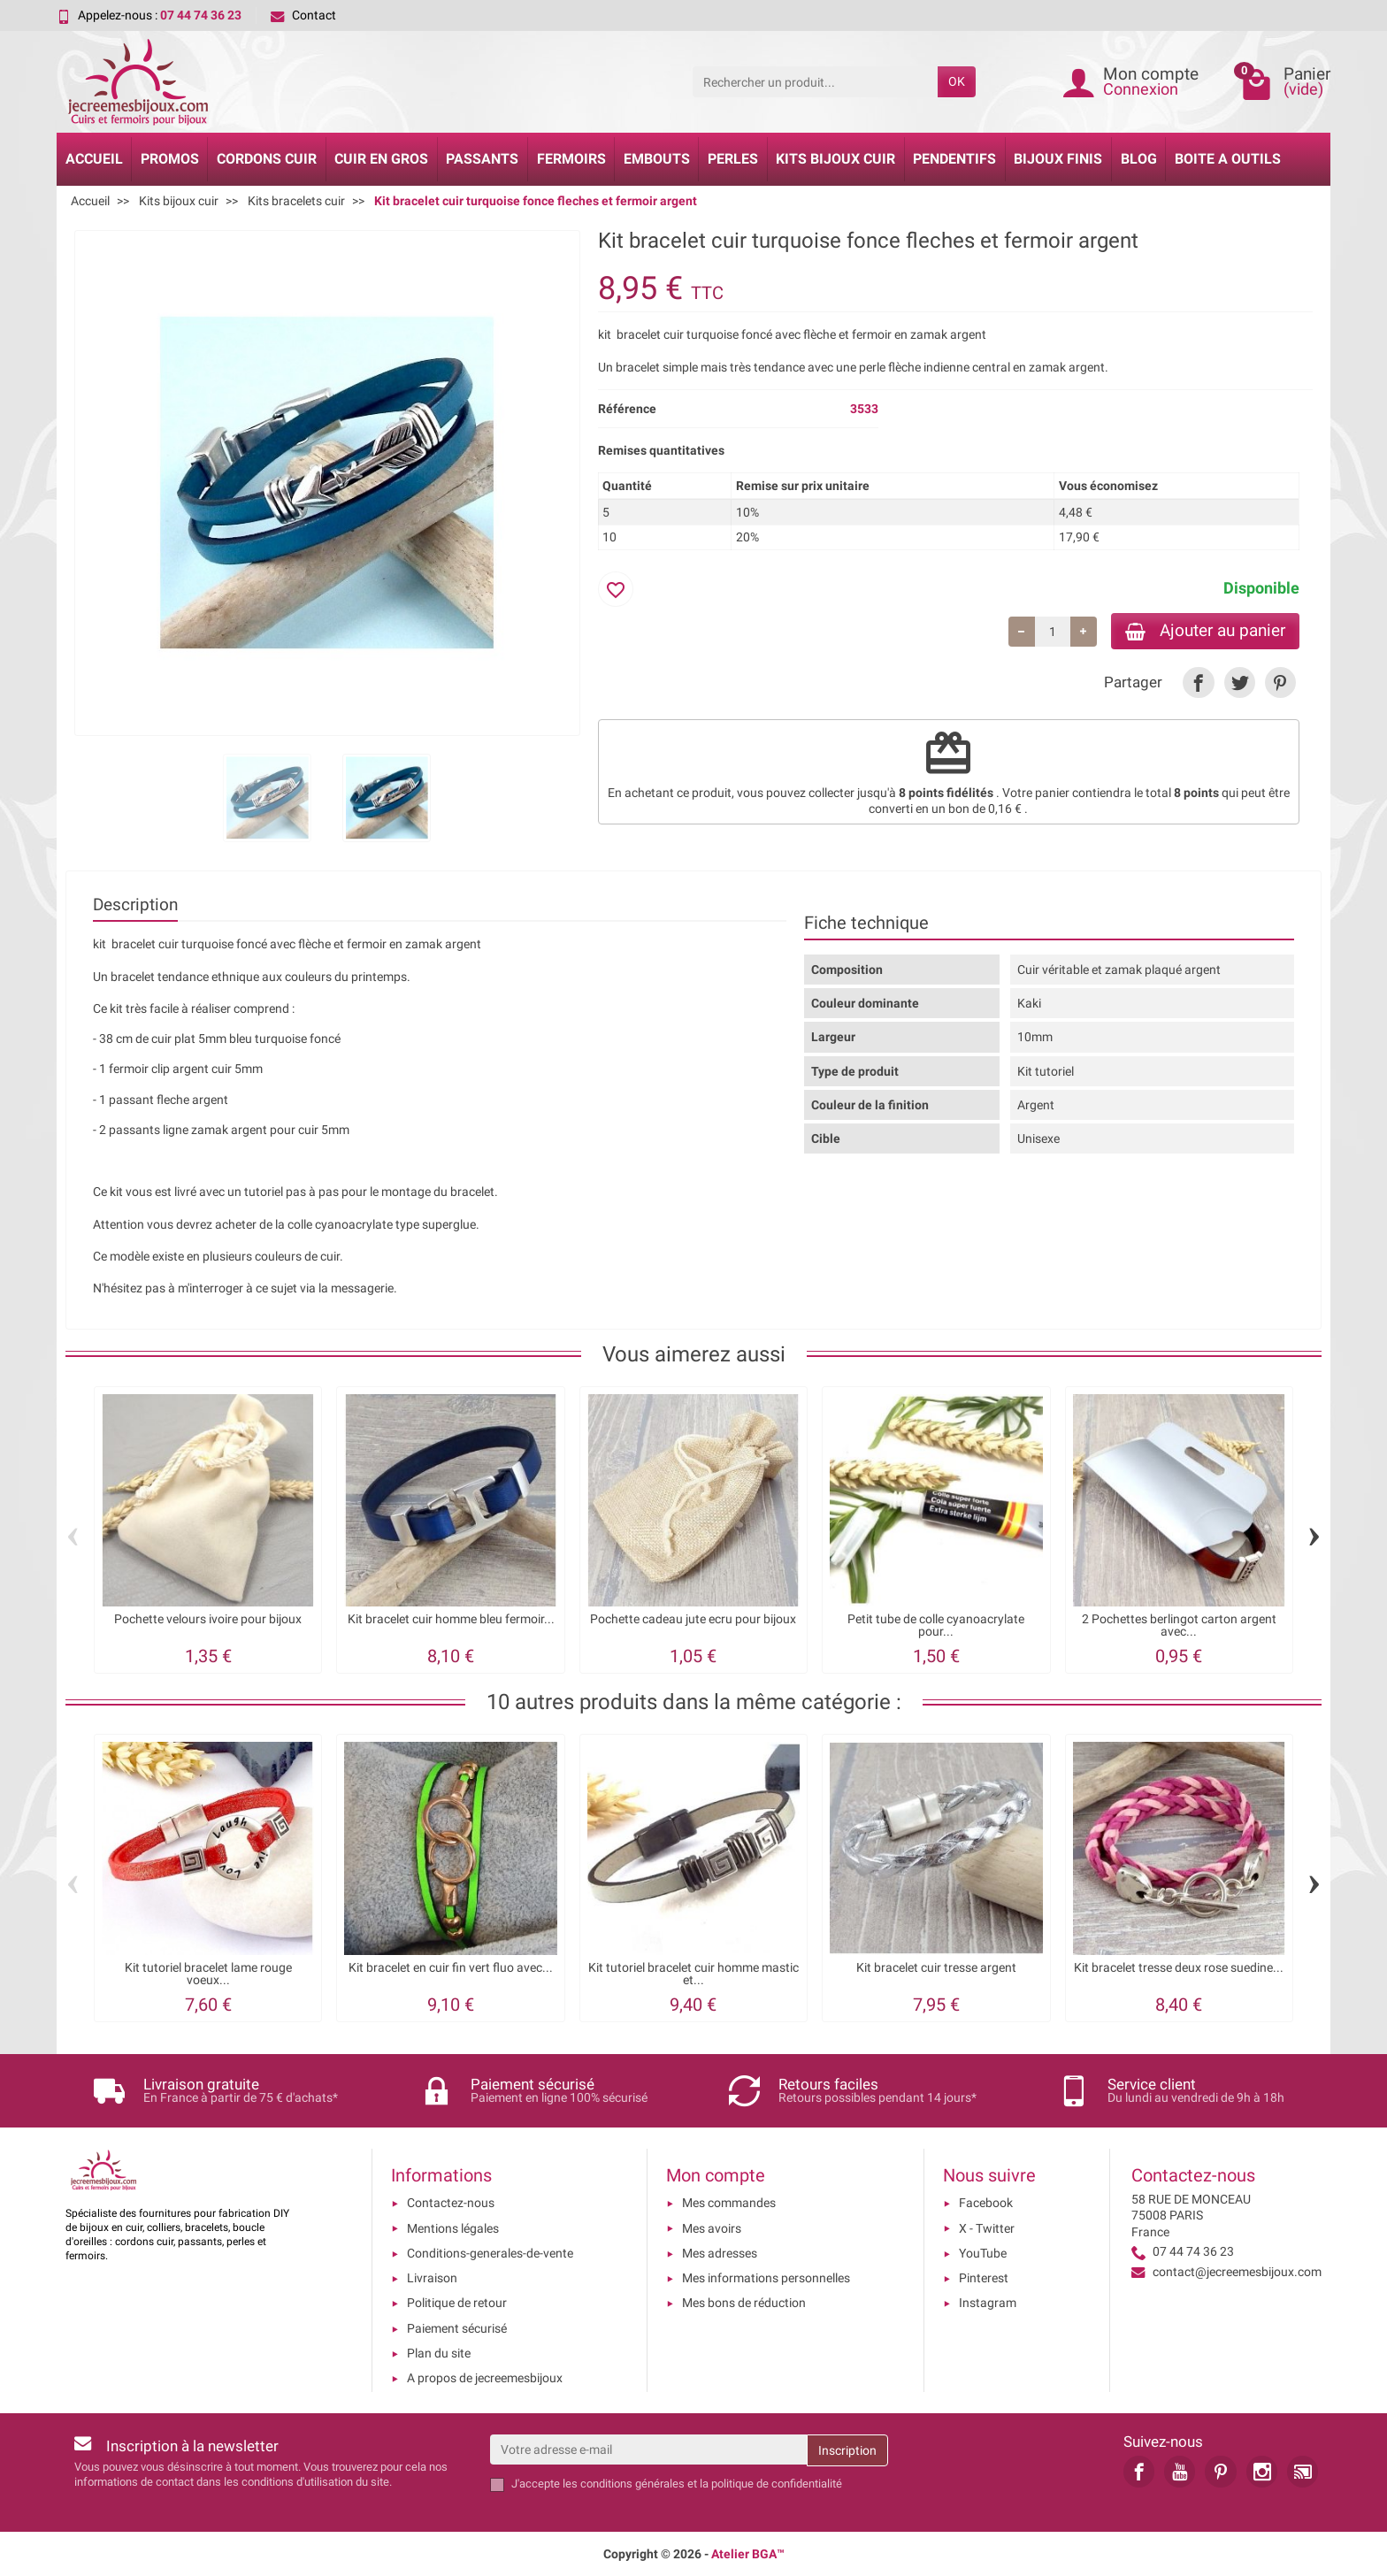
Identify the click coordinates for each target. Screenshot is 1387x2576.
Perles (733, 158)
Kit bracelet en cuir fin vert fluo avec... (451, 1967)
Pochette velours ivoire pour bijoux (208, 1619)
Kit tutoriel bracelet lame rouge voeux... (208, 1974)
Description (135, 904)
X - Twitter (987, 2228)
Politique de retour (457, 2303)
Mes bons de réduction (744, 2303)
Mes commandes (729, 2203)
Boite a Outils (1228, 158)
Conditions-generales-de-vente (490, 2253)
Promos (170, 158)
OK (956, 81)
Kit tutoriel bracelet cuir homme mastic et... (693, 1974)
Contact (303, 15)
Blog (1139, 158)
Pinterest (983, 2278)
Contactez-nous (450, 2203)
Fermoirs (571, 158)
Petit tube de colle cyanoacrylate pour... (935, 1625)
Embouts (657, 158)
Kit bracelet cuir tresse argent (936, 1967)
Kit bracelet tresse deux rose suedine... (1179, 1967)
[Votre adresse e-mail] (648, 2449)
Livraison (432, 2278)
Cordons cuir (267, 158)
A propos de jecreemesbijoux (485, 2378)
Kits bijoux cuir (835, 158)
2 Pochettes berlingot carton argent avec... (1179, 1625)
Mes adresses (719, 2253)
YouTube (983, 2253)
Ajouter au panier (1205, 630)
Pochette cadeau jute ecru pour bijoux (693, 1619)
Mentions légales (453, 2228)
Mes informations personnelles (766, 2278)
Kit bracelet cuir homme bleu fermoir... (451, 1619)
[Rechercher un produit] (815, 81)
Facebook (986, 2203)
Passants (482, 158)
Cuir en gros (381, 158)
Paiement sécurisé (457, 2328)
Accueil (94, 158)
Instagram (987, 2303)
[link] (1198, 682)
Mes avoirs (711, 2228)
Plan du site (439, 2353)
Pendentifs (954, 158)
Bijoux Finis (1058, 158)
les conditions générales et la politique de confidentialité (702, 2483)
